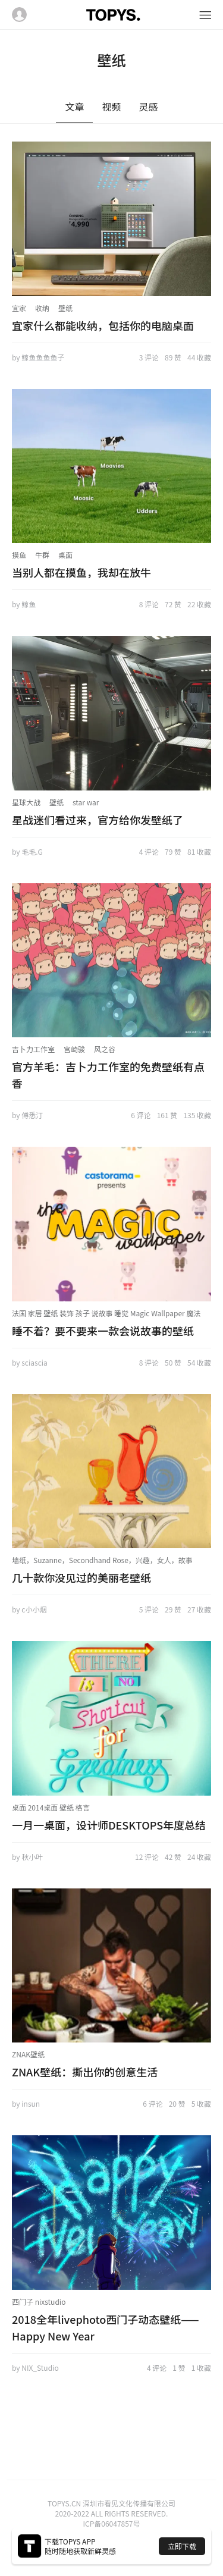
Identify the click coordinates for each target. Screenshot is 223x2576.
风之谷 (104, 1049)
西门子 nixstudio (38, 2301)
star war (86, 802)
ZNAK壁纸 (28, 2054)
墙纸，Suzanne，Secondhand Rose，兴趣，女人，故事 (102, 1560)
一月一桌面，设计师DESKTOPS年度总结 (109, 1825)
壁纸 (65, 308)
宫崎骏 (74, 1049)
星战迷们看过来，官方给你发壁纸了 (97, 819)
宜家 (19, 308)
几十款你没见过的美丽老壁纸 (81, 1577)
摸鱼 (19, 555)
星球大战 (26, 802)
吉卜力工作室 (33, 1049)
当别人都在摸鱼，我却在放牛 (81, 572)
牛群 (42, 555)
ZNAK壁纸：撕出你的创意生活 (85, 2071)
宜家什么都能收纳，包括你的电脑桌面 (103, 325)
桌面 (65, 555)
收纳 (42, 308)
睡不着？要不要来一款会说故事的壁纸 (103, 1330)
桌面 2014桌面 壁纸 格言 (51, 1807)
